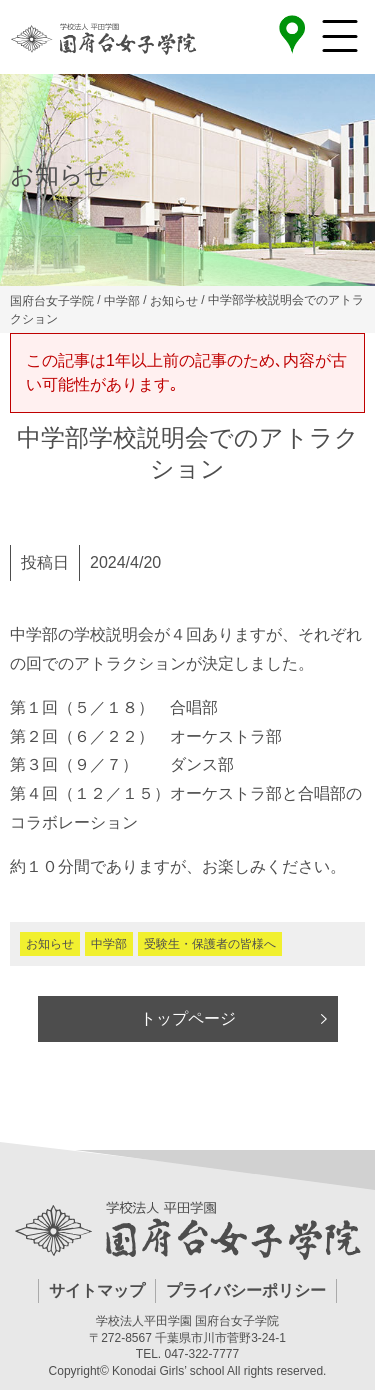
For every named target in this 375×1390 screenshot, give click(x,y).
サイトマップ (97, 1290)
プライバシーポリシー (246, 1290)
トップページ (188, 1018)
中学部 (109, 944)
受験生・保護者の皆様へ (210, 944)
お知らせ (50, 944)
